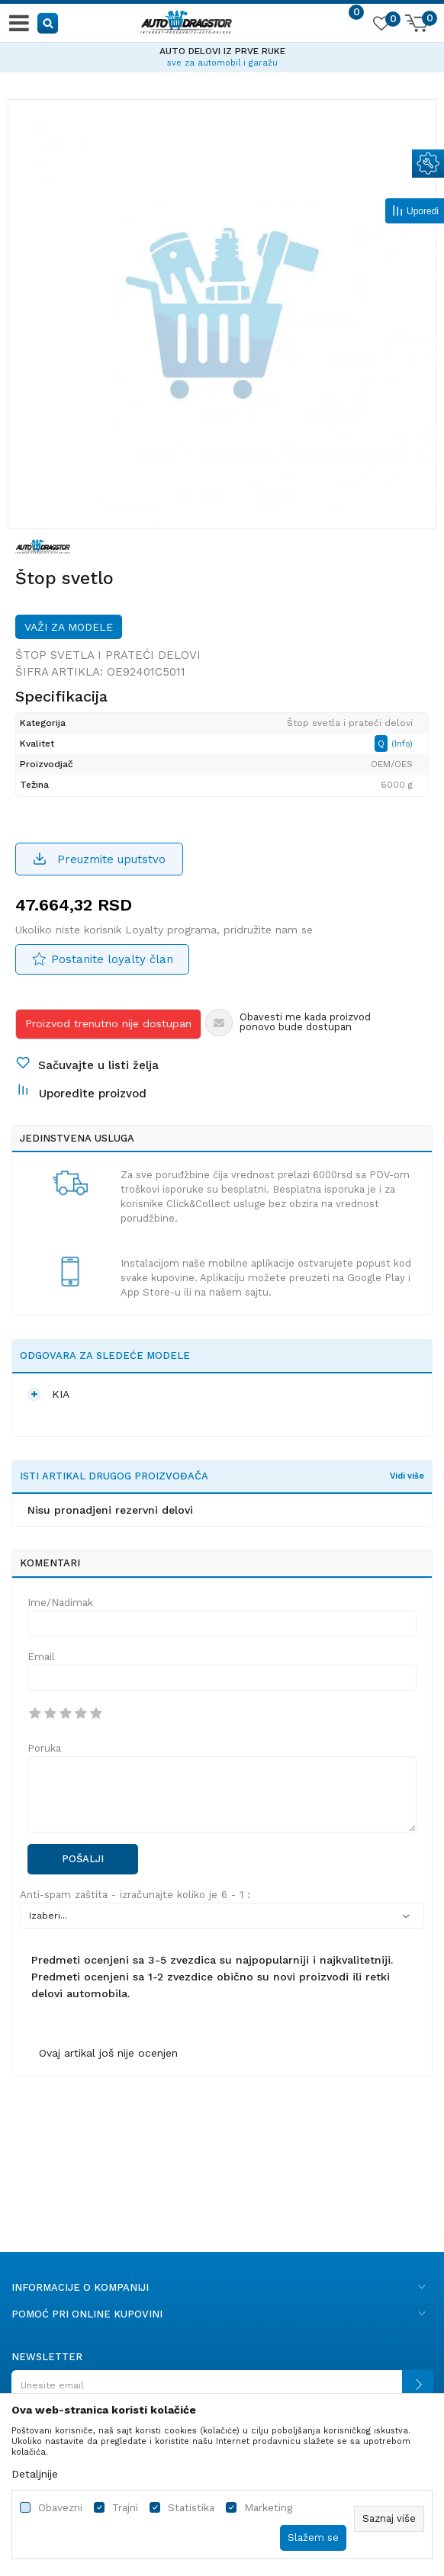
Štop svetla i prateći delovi (108, 655)
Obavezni (60, 2507)
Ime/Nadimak (60, 1602)
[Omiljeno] (380, 26)
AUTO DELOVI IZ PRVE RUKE (222, 51)
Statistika (191, 2507)
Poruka (44, 1748)
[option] (222, 55)
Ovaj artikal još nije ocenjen (108, 2053)
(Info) (402, 744)
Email (41, 1656)
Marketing (268, 2507)
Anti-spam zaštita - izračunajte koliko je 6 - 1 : (135, 1894)
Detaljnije (34, 2474)
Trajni (125, 2507)
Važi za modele (68, 627)
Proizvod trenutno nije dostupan (108, 1023)
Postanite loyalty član (112, 959)
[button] (48, 22)
